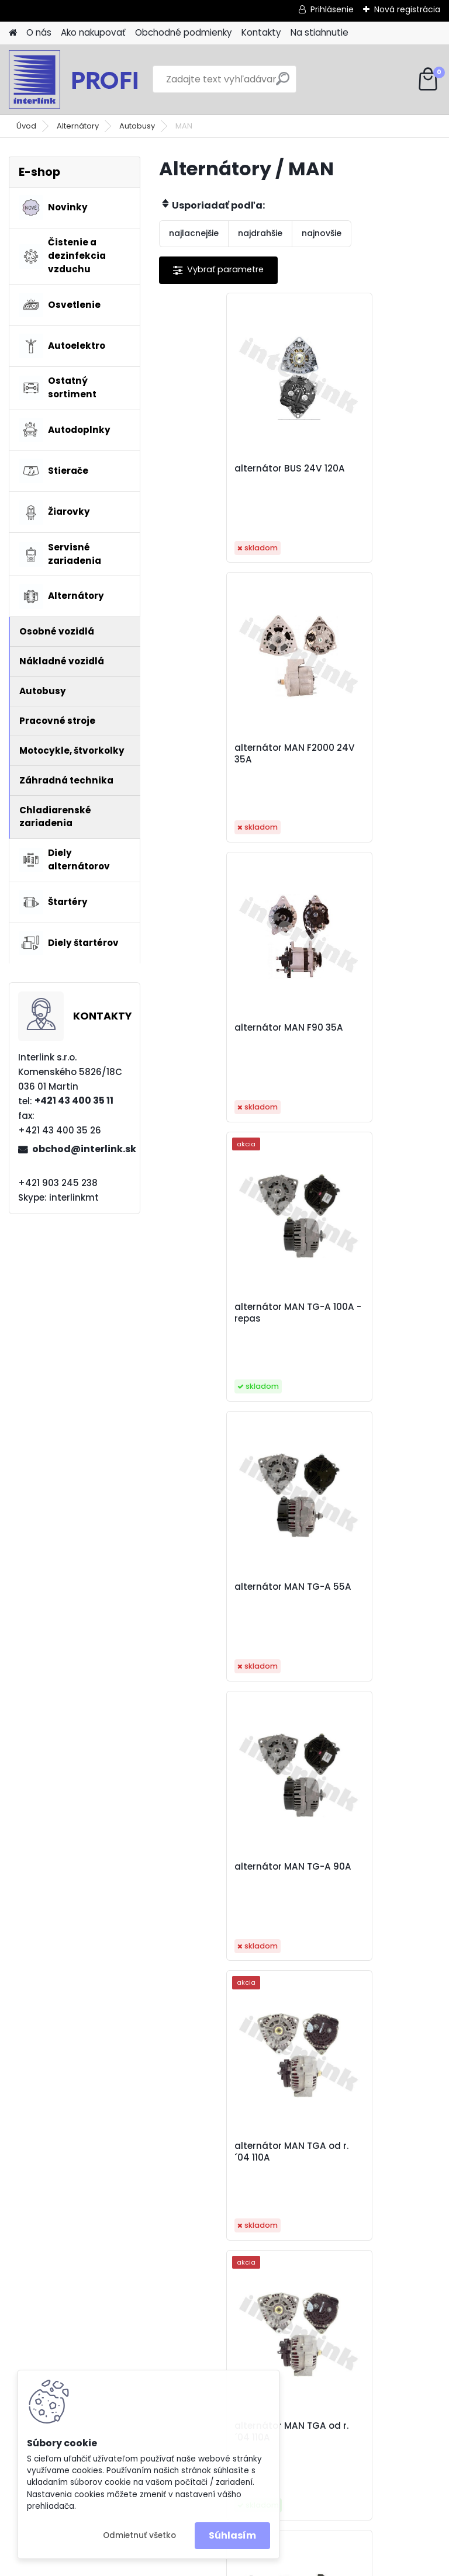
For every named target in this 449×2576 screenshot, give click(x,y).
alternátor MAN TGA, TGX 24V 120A (229, 1592)
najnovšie (321, 233)
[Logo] (89, 79)
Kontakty (261, 32)
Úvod (26, 125)
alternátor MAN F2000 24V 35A (362, 474)
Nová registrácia (407, 9)
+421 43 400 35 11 (73, 1100)
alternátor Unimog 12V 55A (293, 1872)
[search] (282, 83)
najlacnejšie (194, 233)
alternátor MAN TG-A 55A (220, 1033)
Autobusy (137, 125)
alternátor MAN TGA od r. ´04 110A (229, 1313)
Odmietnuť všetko (139, 2535)
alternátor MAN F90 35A (226, 748)
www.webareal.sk (272, 2565)
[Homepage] (13, 33)
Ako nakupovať (93, 32)
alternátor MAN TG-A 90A (360, 1033)
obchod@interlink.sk (81, 1149)
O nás (38, 32)
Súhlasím (232, 2535)
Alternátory (78, 125)
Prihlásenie (332, 9)
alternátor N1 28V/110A (363, 1587)
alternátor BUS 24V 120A (227, 468)
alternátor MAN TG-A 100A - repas (360, 753)
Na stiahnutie (319, 32)
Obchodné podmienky (183, 32)
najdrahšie (260, 233)
